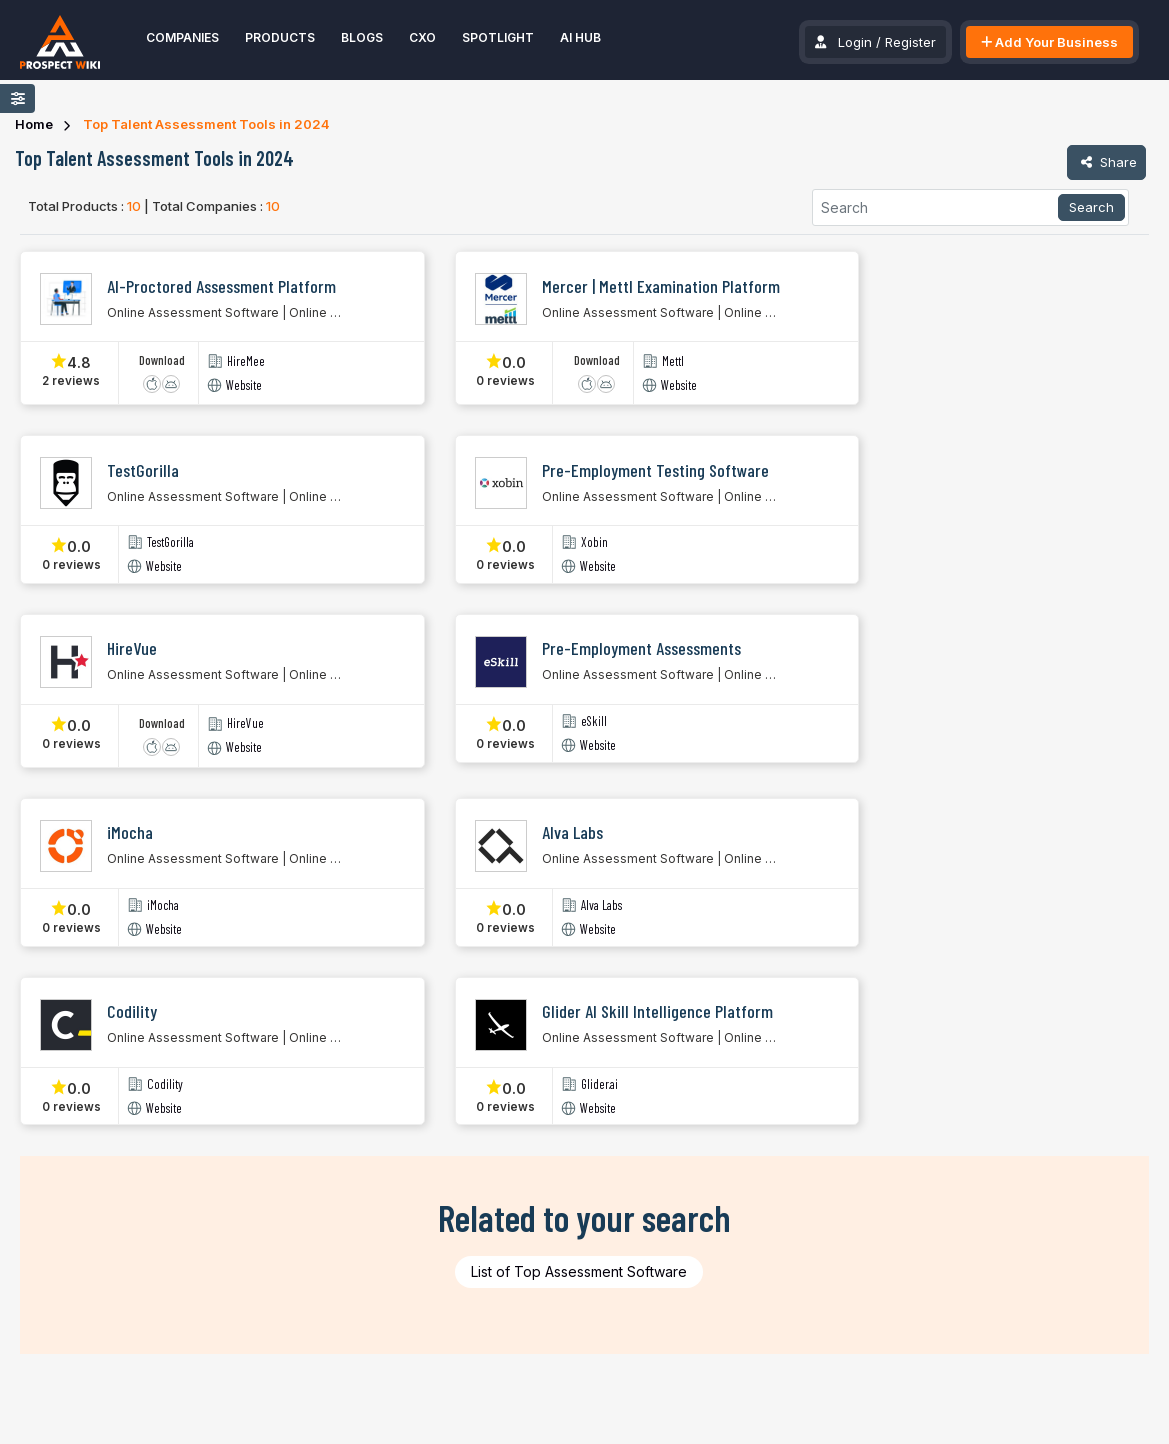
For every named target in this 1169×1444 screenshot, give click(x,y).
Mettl (673, 361)
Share (1106, 162)
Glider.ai (599, 1084)
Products (280, 37)
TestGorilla (170, 542)
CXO (422, 37)
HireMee (246, 361)
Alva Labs (601, 905)
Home (34, 124)
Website (244, 385)
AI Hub (580, 37)
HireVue (245, 723)
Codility (165, 1084)
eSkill (594, 721)
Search (1091, 207)
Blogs (362, 37)
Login (855, 42)
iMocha (163, 905)
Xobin (594, 542)
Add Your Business (1049, 42)
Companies (182, 37)
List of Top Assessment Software (579, 1271)
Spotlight (498, 37)
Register (910, 42)
